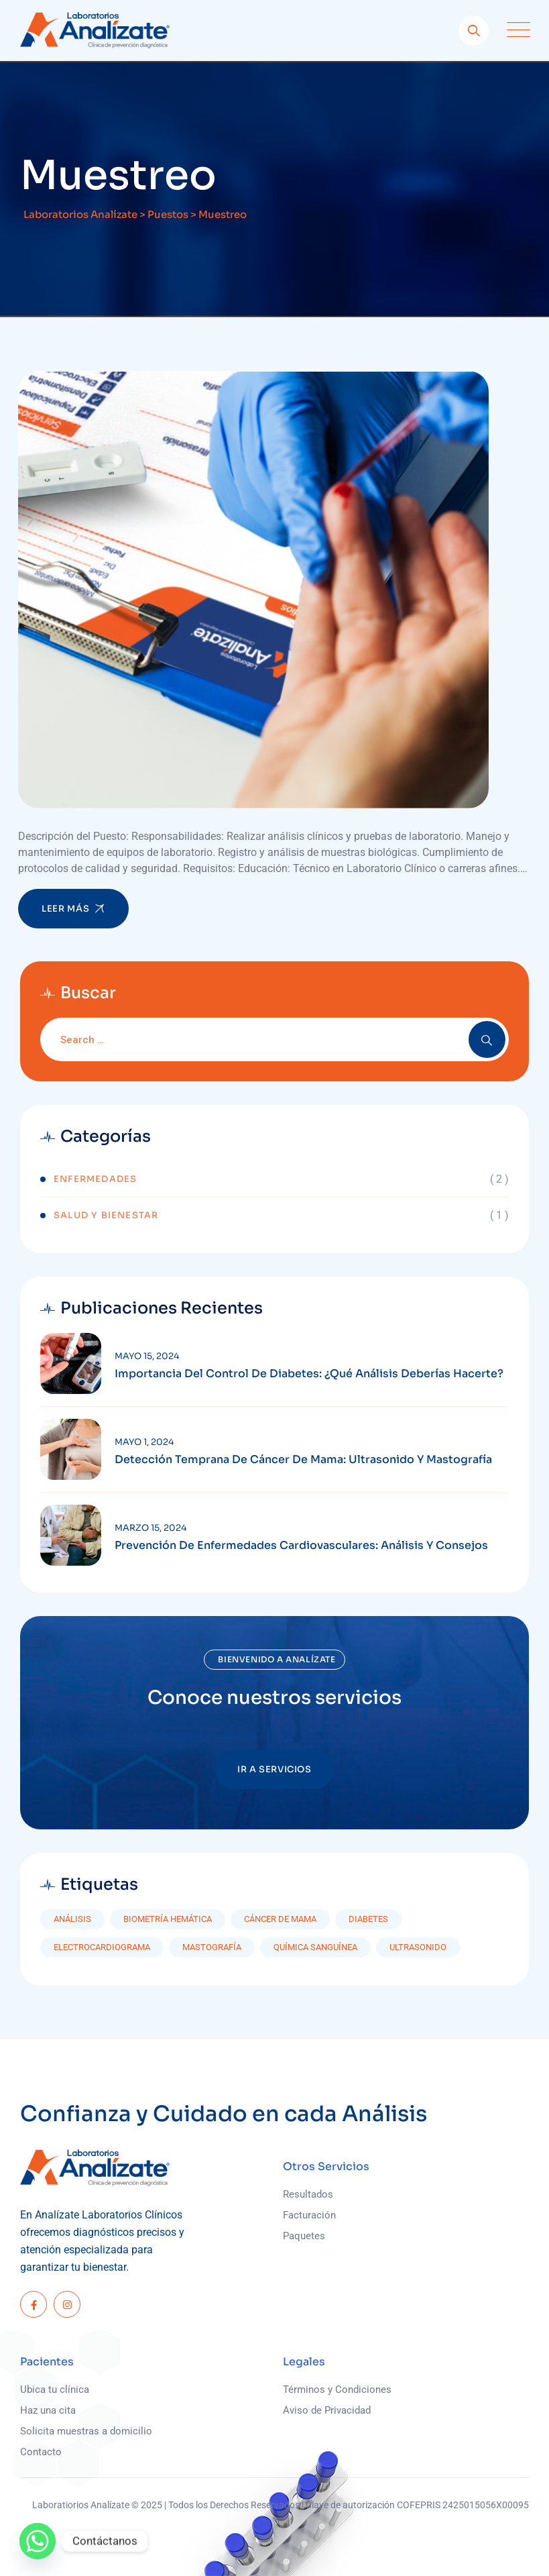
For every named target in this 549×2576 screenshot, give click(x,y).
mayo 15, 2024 (147, 1356)
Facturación (309, 2215)
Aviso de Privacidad (327, 2410)
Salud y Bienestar (106, 1215)
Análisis (72, 1919)
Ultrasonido (417, 1947)
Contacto (41, 2452)
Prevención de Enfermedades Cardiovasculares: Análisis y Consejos (301, 1545)
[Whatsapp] (37, 2541)
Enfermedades (95, 1179)
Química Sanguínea (315, 1947)
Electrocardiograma (102, 1947)
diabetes (368, 1919)
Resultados (308, 2194)
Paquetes (304, 2236)
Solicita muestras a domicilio (86, 2431)
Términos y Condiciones (337, 2389)
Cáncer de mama (280, 1919)
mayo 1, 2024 (144, 1442)
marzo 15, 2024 (150, 1528)
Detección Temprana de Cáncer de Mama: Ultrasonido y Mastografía (303, 1459)
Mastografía (211, 1947)
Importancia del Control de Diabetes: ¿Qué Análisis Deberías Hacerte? (309, 1374)
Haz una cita (48, 2410)
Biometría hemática (167, 1919)
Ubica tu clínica (54, 2389)
